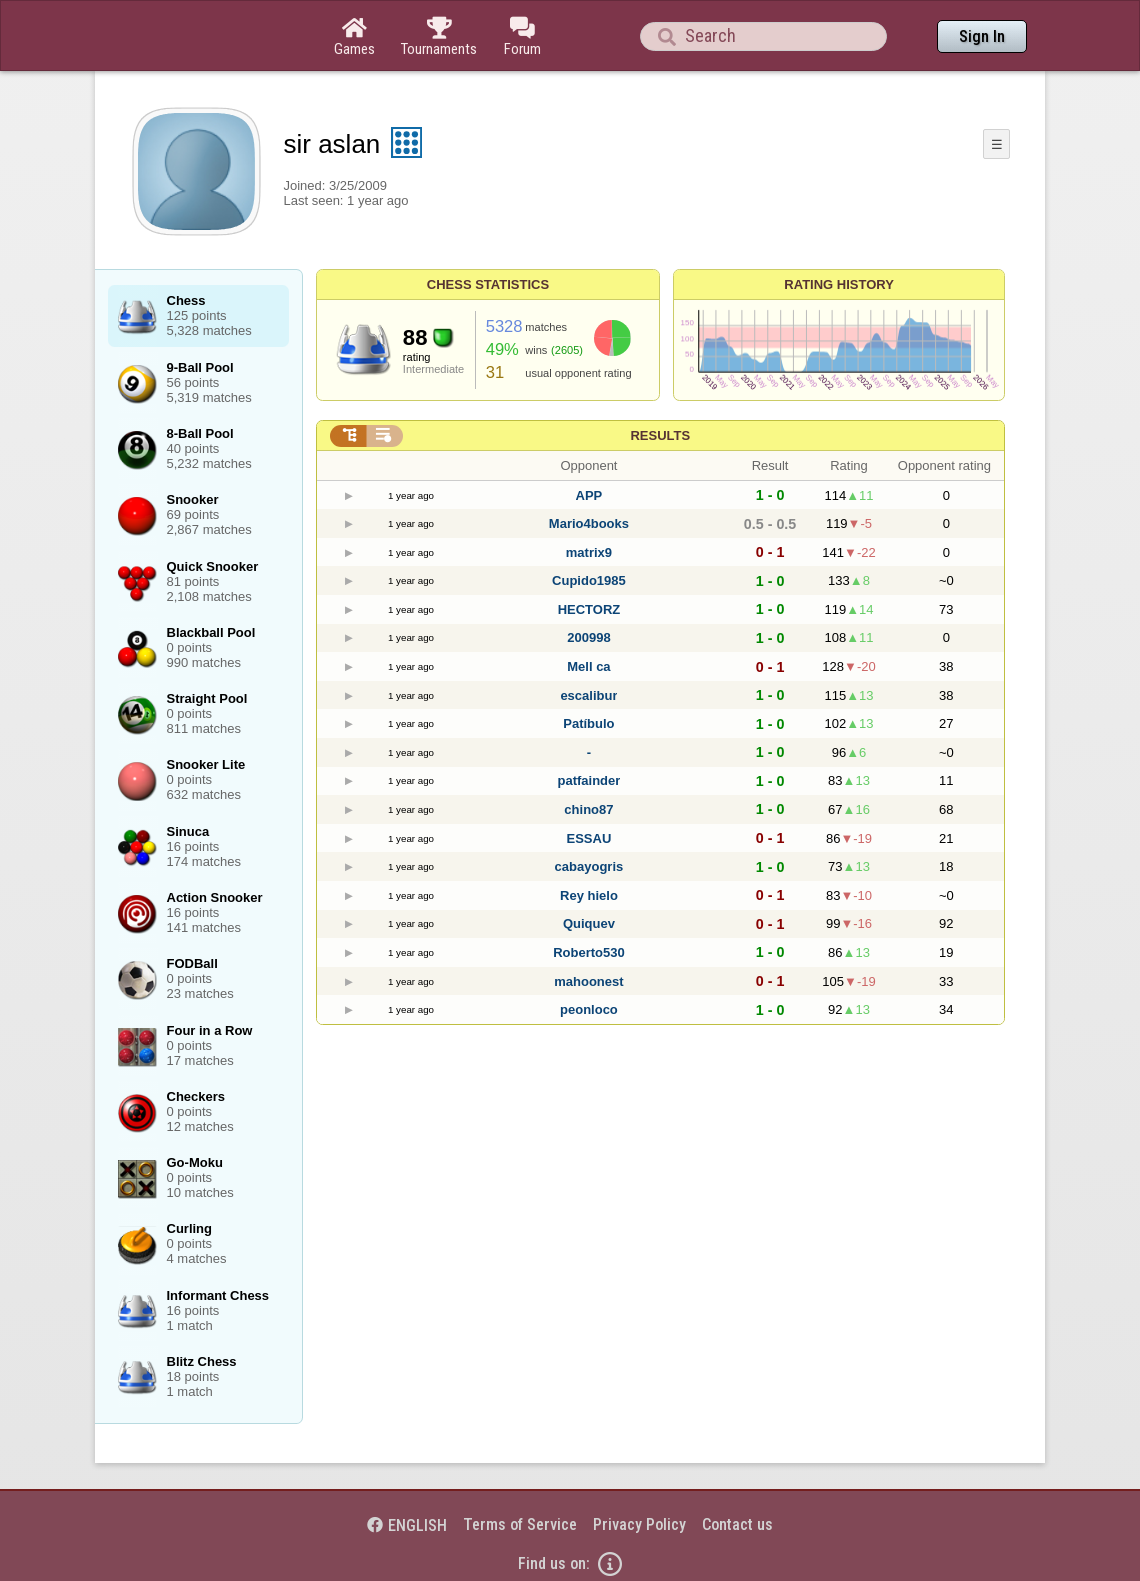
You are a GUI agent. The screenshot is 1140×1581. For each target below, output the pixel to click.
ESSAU (589, 838)
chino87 (588, 809)
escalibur (588, 695)
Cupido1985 (589, 580)
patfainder (589, 780)
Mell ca (588, 666)
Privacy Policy (639, 1524)
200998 (588, 637)
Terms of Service (520, 1524)
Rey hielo (589, 895)
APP (589, 495)
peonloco (589, 1009)
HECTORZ (589, 609)
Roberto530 (589, 952)
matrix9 (589, 552)
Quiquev (589, 923)
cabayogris (589, 866)
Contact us (737, 1524)
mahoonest (588, 981)
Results (660, 435)
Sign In (982, 36)
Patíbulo (588, 723)
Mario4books (589, 523)
